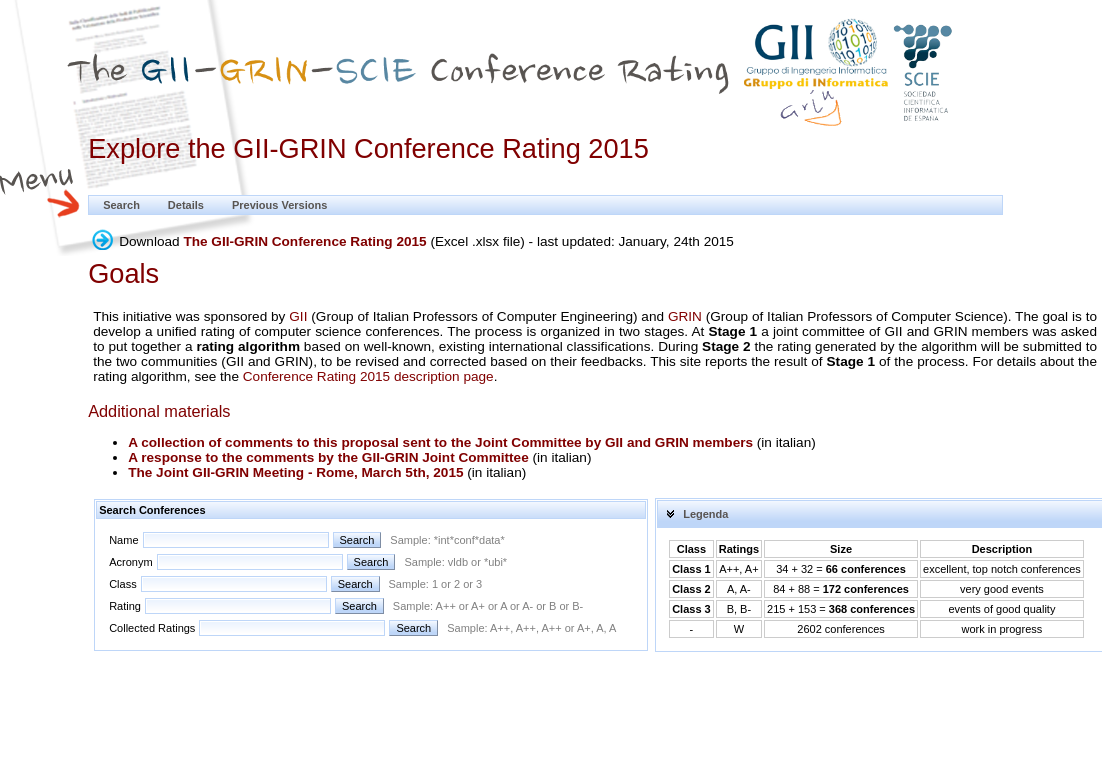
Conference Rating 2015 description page (368, 376)
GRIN (685, 316)
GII (298, 316)
